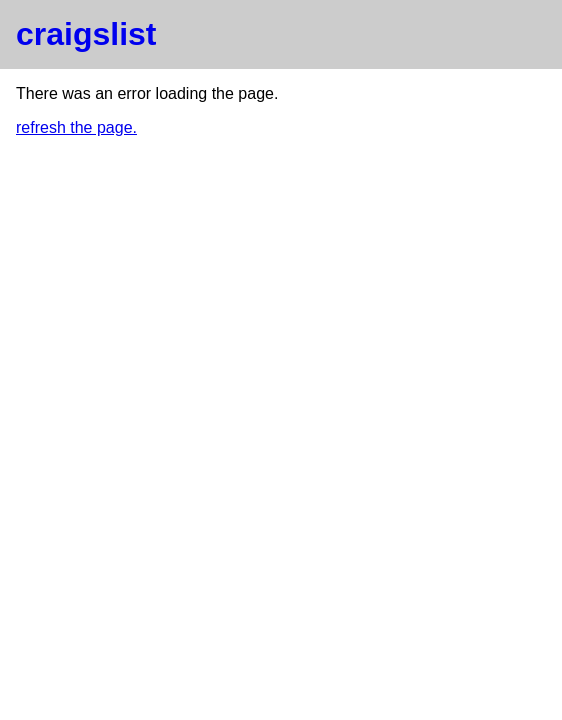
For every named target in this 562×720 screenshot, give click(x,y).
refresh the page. (76, 127)
